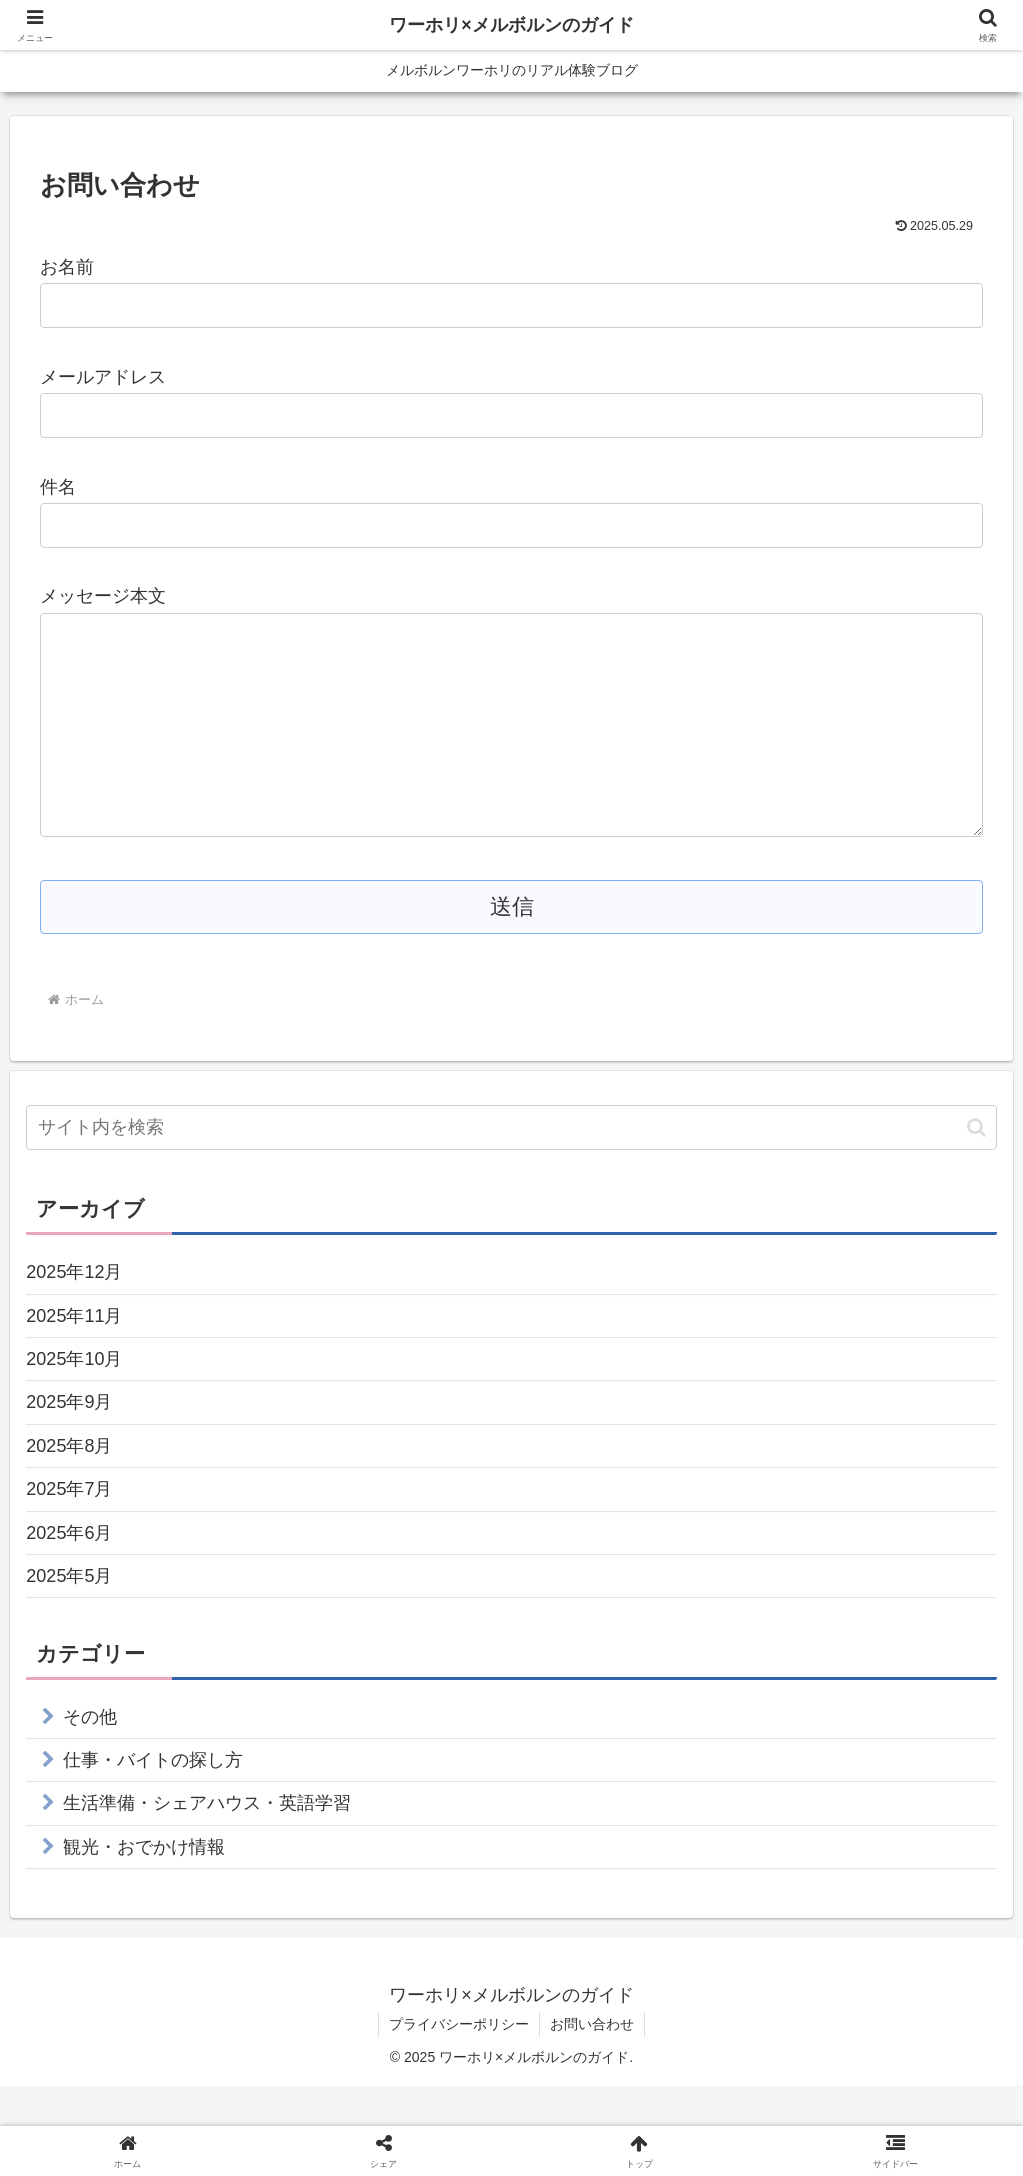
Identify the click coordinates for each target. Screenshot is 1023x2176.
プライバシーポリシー (459, 2064)
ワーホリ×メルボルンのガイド (511, 25)
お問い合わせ (592, 2064)
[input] (511, 1167)
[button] (976, 1167)
